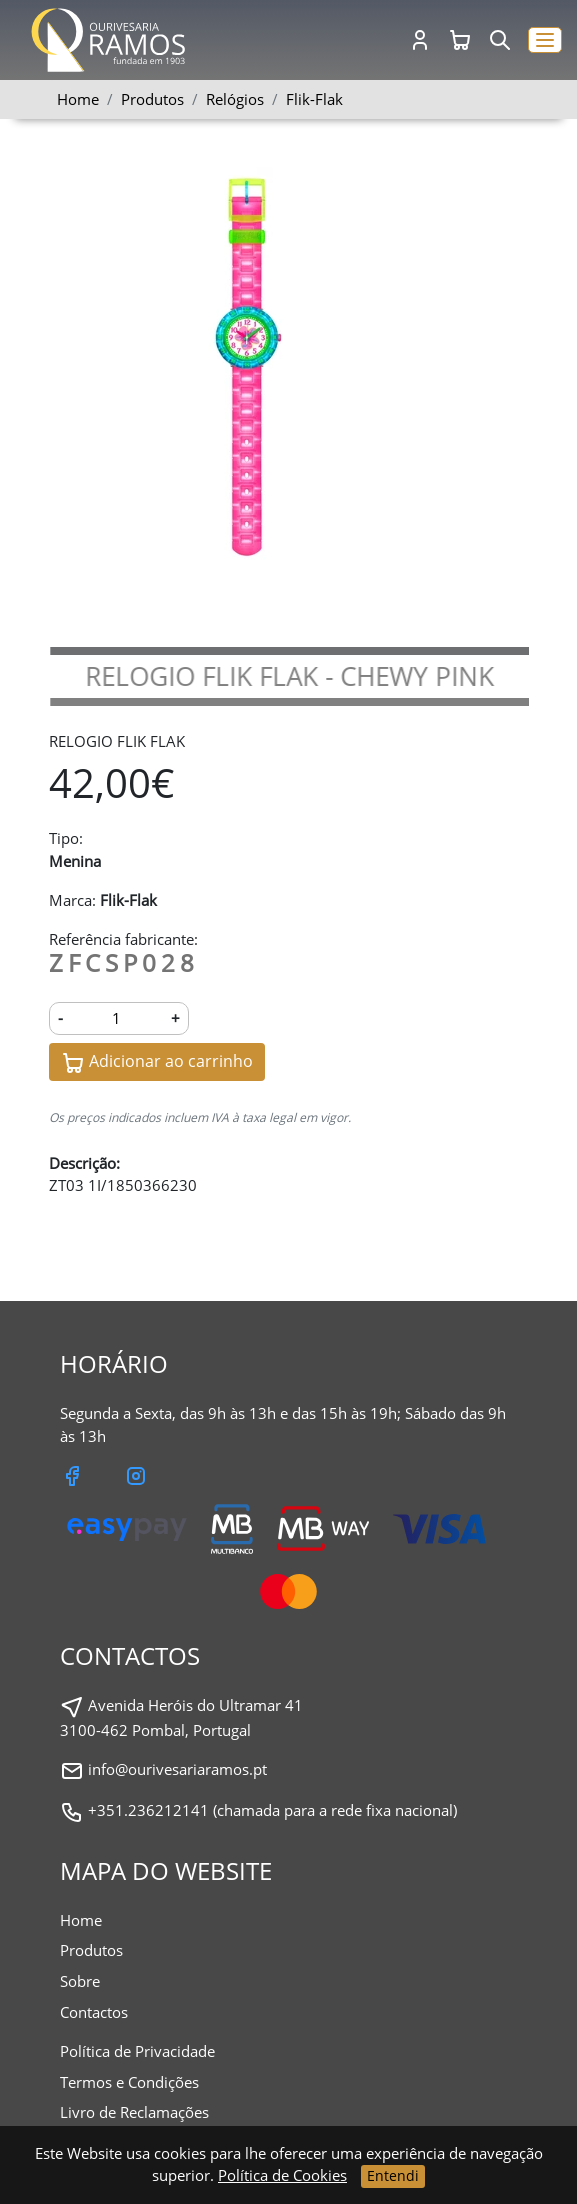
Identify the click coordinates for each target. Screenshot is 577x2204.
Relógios (235, 99)
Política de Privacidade (137, 2051)
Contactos (94, 2012)
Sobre (80, 1981)
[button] (545, 40)
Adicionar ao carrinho (157, 1062)
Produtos (91, 1950)
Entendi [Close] (393, 2175)
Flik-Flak (314, 99)
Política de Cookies (282, 2175)
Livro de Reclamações (134, 2112)
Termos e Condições (129, 2082)
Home (78, 99)
